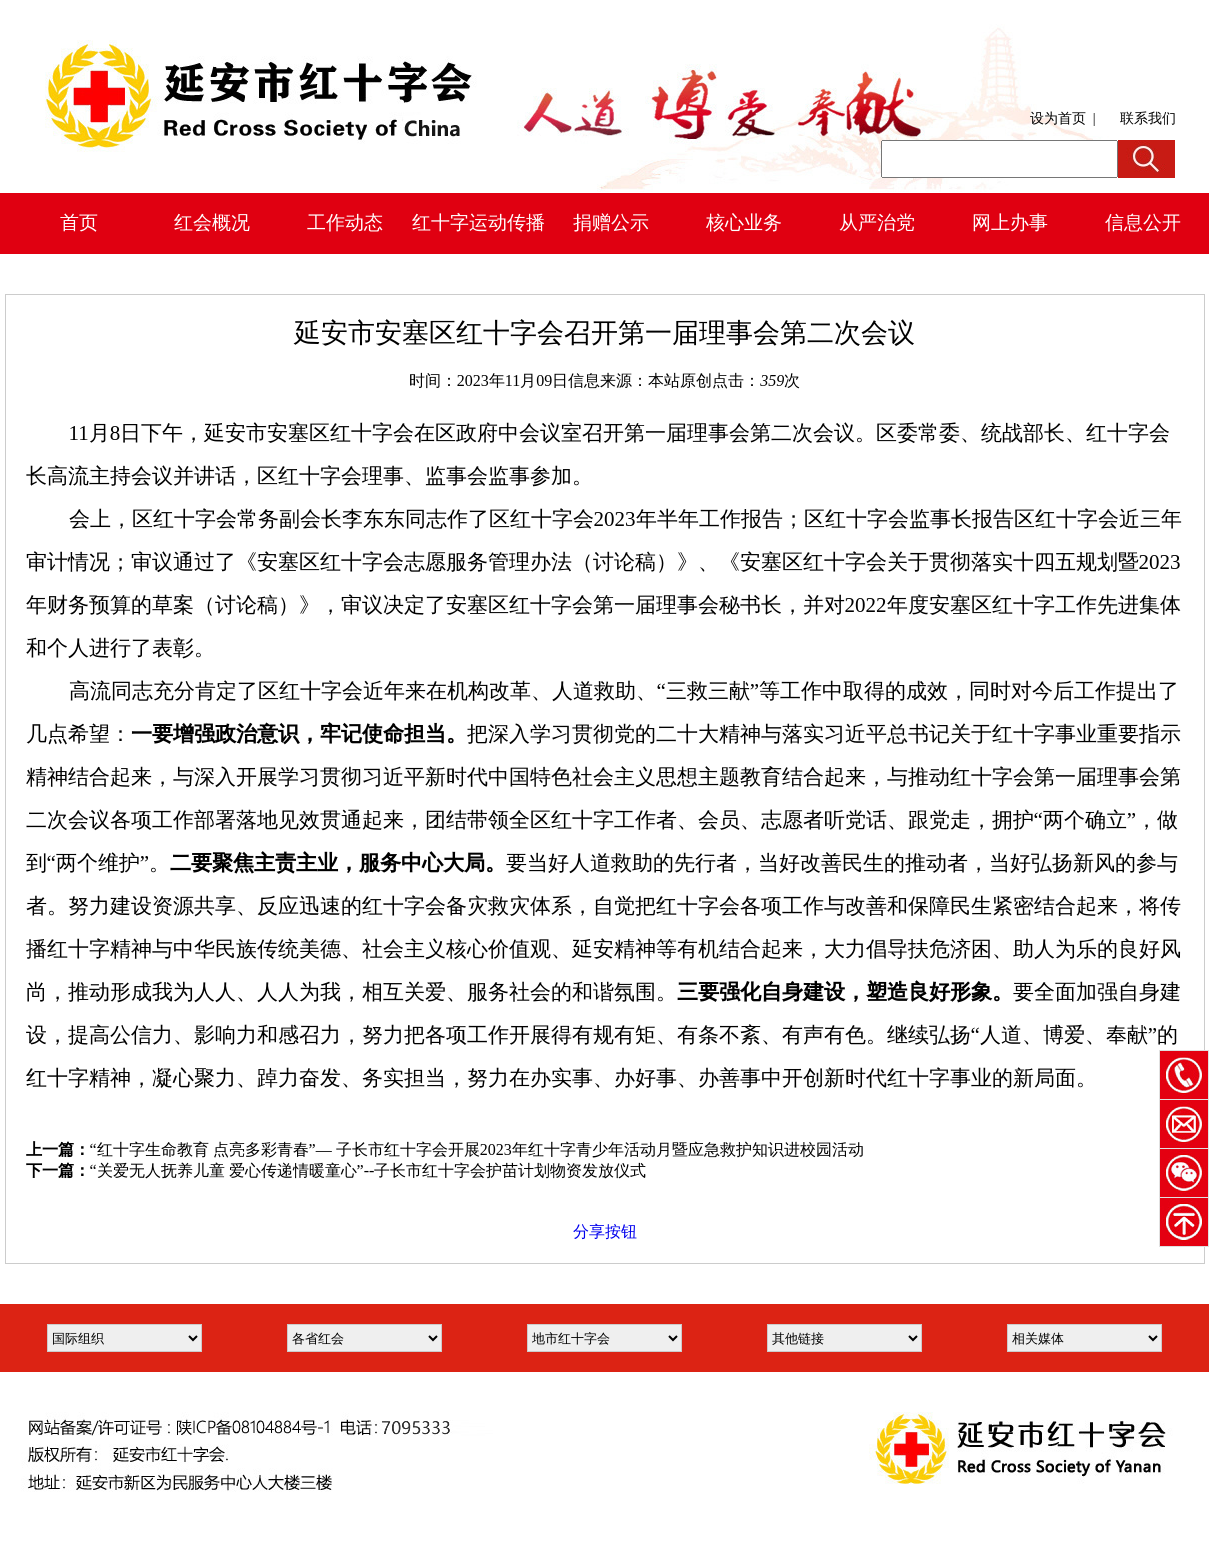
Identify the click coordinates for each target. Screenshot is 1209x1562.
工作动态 (345, 222)
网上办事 (1010, 222)
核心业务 (744, 222)
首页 (79, 222)
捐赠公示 (611, 222)
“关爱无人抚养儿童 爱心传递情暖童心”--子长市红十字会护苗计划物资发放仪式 (368, 1170)
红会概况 (212, 222)
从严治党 (877, 222)
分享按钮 (605, 1231)
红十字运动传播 (478, 222)
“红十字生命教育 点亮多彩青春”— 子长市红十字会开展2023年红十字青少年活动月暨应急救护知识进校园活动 (477, 1149)
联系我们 (1148, 118)
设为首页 (1058, 118)
